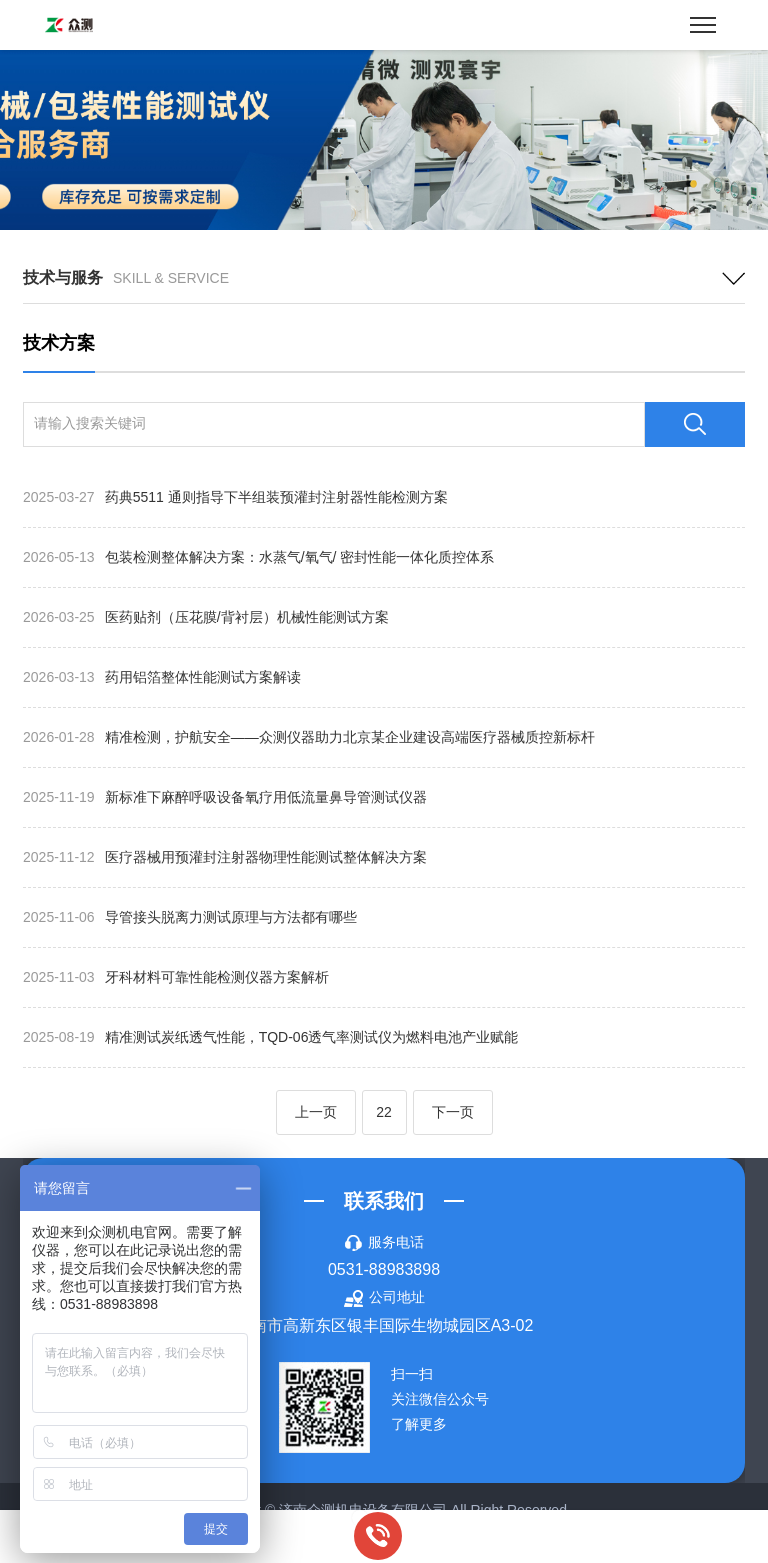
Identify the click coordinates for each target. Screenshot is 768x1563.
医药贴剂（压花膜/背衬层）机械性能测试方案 (206, 617)
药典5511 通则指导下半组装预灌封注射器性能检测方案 (235, 497)
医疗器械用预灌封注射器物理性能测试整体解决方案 (225, 857)
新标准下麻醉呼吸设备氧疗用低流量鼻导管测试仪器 (225, 797)
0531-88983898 (384, 1269)
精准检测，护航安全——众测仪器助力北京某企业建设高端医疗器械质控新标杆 (309, 737)
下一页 (453, 1112)
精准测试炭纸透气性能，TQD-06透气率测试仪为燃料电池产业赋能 (270, 1037)
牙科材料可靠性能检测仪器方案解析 (176, 977)
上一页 (316, 1112)
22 (384, 1112)
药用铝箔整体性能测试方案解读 (162, 677)
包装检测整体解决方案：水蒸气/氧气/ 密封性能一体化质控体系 (258, 557)
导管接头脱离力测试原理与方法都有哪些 (190, 917)
